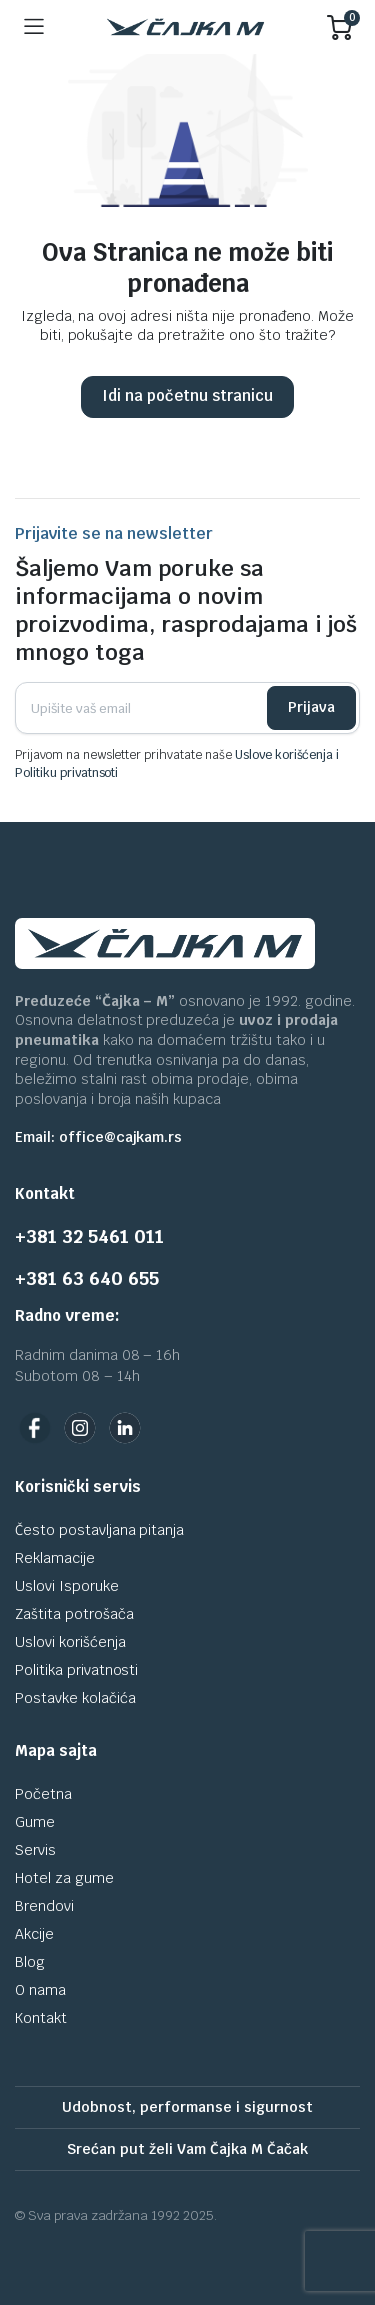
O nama (40, 1990)
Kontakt (41, 2018)
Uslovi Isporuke (67, 1586)
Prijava (311, 707)
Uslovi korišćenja (70, 1642)
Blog (30, 1962)
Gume (35, 1822)
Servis (35, 1850)
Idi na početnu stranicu (187, 395)
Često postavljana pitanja (99, 1530)
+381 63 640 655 (87, 1278)
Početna (43, 1794)
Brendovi (44, 1906)
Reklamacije (55, 1558)
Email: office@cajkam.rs (98, 1137)
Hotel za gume (64, 1878)
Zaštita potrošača (74, 1614)
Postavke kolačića (75, 1698)
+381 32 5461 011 (89, 1236)
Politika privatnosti (76, 1670)
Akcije (34, 1934)
